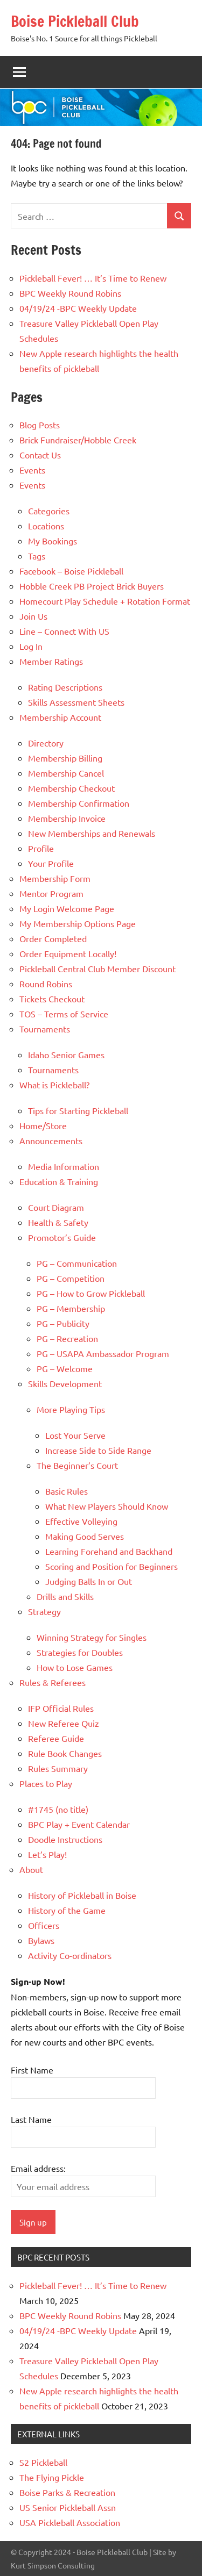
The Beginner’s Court (77, 1465)
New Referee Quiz (63, 1723)
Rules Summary (58, 1768)
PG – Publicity (63, 1323)
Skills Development (65, 1383)
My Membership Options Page (77, 923)
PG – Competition (71, 1278)
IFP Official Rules (61, 1708)
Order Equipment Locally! (67, 953)
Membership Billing (65, 757)
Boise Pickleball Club (75, 21)
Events (32, 469)
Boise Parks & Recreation (67, 2492)
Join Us (33, 616)
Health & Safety (58, 1222)
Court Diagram (56, 1207)
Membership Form (54, 878)
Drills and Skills (65, 1596)
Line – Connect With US (64, 631)
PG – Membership (71, 1308)
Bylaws (41, 1940)
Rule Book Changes (65, 1753)
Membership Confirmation (78, 803)
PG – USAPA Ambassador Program (103, 1353)
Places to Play (45, 1783)
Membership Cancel (66, 772)
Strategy (44, 1611)
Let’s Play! (47, 1854)
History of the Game (67, 1910)
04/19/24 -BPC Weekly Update (78, 308)
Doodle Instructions (65, 1839)
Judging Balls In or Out (88, 1581)
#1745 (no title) (58, 1809)
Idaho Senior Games (66, 1054)
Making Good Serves (84, 1536)
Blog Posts (39, 424)
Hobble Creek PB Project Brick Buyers (91, 585)
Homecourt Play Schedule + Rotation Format (104, 600)
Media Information (63, 1166)
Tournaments (44, 1028)
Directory (46, 742)
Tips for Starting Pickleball (78, 1110)
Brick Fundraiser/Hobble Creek (77, 439)
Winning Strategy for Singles (92, 1637)
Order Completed (53, 938)
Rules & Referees (52, 1682)
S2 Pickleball (43, 2462)
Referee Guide (56, 1738)
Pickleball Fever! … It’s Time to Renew (92, 277)
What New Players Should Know (106, 1506)
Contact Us (40, 454)
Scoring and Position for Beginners (111, 1566)
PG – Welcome (65, 1368)
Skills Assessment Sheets (76, 702)
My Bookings (52, 540)
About (31, 1869)
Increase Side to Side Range (98, 1450)
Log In (31, 646)
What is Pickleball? (54, 1084)
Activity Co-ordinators (70, 1955)
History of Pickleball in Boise (82, 1895)
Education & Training (58, 1181)
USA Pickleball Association (69, 2522)
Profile (41, 848)
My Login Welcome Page (66, 908)
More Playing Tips (71, 1409)
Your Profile (51, 863)
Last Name (31, 2119)
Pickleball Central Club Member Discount (97, 968)
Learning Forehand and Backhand (108, 1551)
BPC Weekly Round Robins (70, 293)
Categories (48, 510)
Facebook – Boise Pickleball (71, 570)
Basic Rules (66, 1491)
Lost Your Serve (75, 1435)
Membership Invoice (67, 818)
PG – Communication (77, 1263)
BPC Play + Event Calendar (79, 1824)
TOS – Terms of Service (63, 1013)
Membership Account (60, 717)
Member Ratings (51, 661)
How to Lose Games (75, 1667)
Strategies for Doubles (80, 1652)
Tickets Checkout (52, 998)
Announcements (50, 1140)
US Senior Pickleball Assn (67, 2507)
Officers (43, 1925)
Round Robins (45, 983)
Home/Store (43, 1125)
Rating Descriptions (65, 686)
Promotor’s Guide (62, 1237)
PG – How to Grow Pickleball (91, 1293)
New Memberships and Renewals (91, 833)
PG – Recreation (67, 1338)
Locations (46, 525)
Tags (36, 555)
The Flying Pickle (51, 2477)
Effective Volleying (81, 1521)
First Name (32, 2069)
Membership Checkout (71, 788)
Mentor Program (51, 893)
